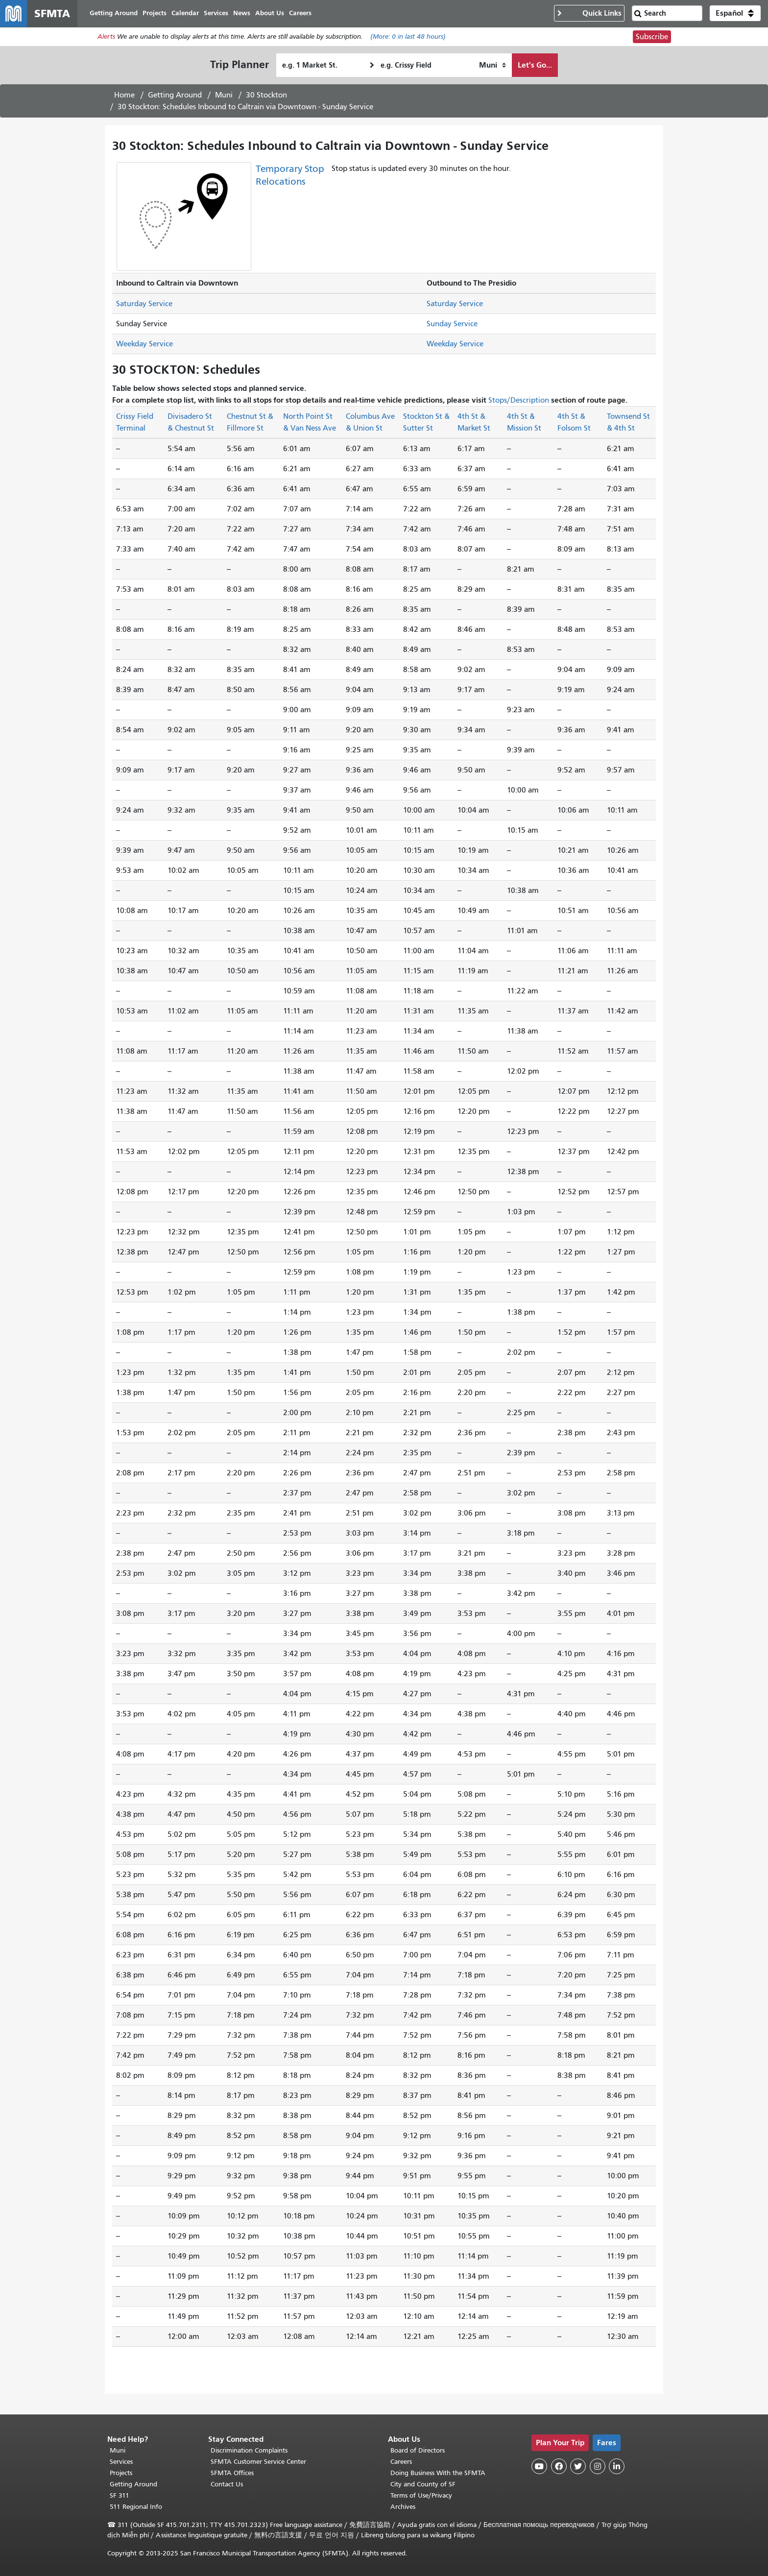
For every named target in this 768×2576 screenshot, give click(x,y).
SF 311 (119, 2495)
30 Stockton (266, 95)
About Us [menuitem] (270, 13)
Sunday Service (452, 324)
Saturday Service (144, 304)
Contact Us (227, 2484)
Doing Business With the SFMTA (437, 2473)
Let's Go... (535, 65)
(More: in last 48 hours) (408, 37)
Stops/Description (518, 400)
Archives (402, 2507)
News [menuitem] (242, 13)
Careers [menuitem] (300, 13)
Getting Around (175, 95)
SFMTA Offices (232, 2473)
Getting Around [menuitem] (114, 13)
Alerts (106, 37)
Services (121, 2461)
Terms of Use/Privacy (421, 2495)
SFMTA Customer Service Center (258, 2461)
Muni (224, 95)
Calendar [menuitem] (185, 13)
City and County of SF (423, 2484)
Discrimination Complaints (249, 2450)
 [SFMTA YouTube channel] (539, 2466)
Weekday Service (144, 344)
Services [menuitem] (216, 13)
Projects (121, 2473)
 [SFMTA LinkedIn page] (616, 2466)
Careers (401, 2461)
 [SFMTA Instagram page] (597, 2466)
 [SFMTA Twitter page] (578, 2466)
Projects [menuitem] (155, 13)
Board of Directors (417, 2450)
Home (124, 95)
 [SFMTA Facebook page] (559, 2466)
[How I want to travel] (492, 65)
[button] (735, 14)
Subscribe (652, 37)
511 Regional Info (136, 2507)
